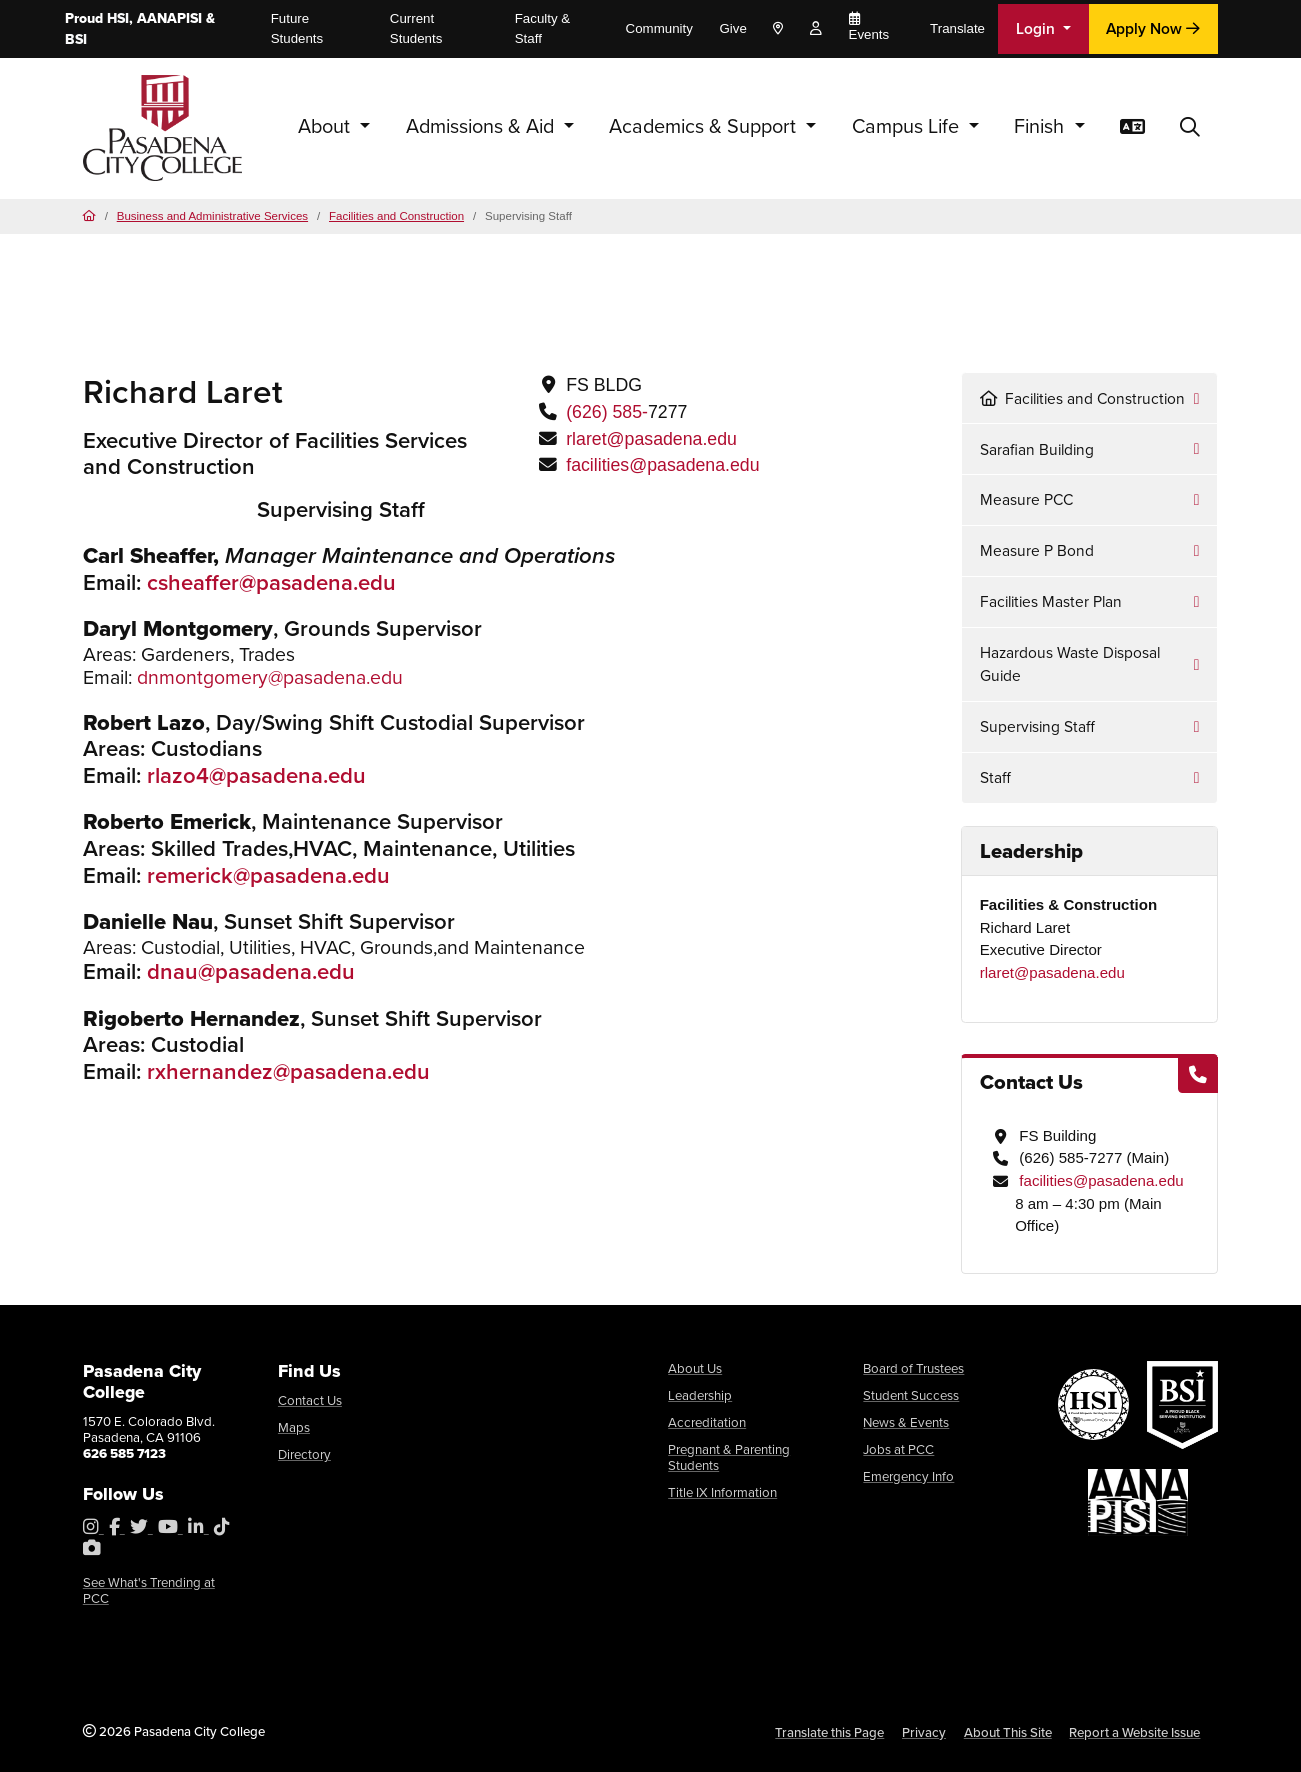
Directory (304, 1454)
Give (732, 28)
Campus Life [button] (908, 126)
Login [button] (1037, 28)
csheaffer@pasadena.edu (271, 582)
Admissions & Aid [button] (482, 126)
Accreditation (707, 1422)
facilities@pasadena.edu (662, 465)
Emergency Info (908, 1476)
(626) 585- (607, 412)
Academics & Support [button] (705, 126)
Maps (294, 1427)
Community (659, 28)
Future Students (297, 28)
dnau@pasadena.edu (251, 971)
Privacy (924, 1732)
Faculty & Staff (542, 28)
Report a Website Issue (1134, 1732)
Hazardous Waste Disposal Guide (1070, 664)
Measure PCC (1026, 499)
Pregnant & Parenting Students (729, 1457)
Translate (957, 28)
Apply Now (1153, 28)
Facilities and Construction (396, 216)
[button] (1190, 128)
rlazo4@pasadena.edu (256, 775)
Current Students (416, 28)
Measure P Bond (1037, 550)
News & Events (906, 1422)
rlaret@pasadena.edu (651, 439)
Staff (995, 777)
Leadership (700, 1395)
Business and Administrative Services (212, 216)
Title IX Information (722, 1492)
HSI (118, 18)
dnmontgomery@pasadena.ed (264, 677)
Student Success (911, 1395)
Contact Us (310, 1400)
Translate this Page (829, 1732)
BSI (76, 39)
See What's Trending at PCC (149, 1590)
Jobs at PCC (898, 1449)
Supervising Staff (1037, 726)
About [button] (326, 126)
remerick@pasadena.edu (268, 875)
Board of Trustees (913, 1368)
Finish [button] (1041, 126)
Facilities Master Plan (1051, 601)
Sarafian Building (1037, 449)
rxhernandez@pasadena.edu (288, 1071)
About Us (695, 1368)
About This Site (1008, 1732)
